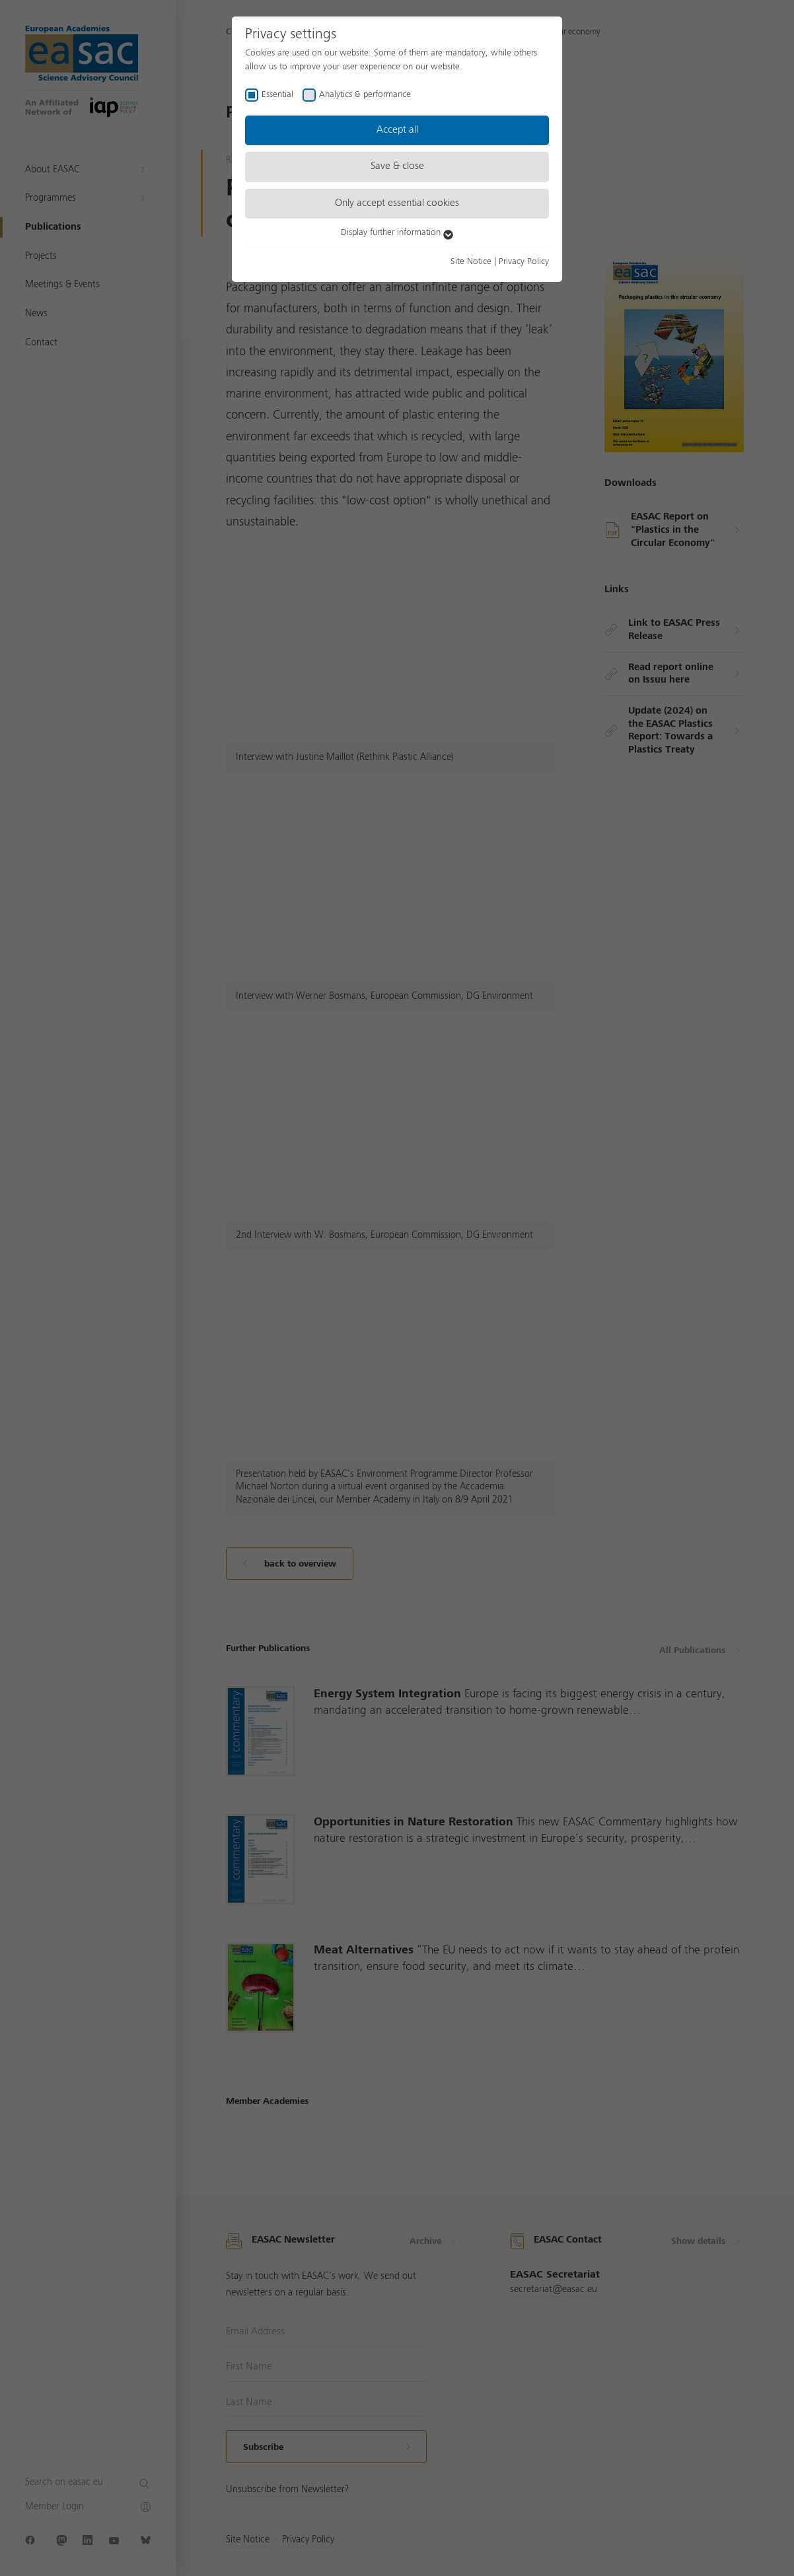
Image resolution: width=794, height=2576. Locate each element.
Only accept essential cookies (397, 203)
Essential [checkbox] (277, 94)
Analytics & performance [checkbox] (365, 94)
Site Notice (471, 261)
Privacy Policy (524, 261)
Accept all (397, 130)
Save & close (397, 166)
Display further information (397, 232)
